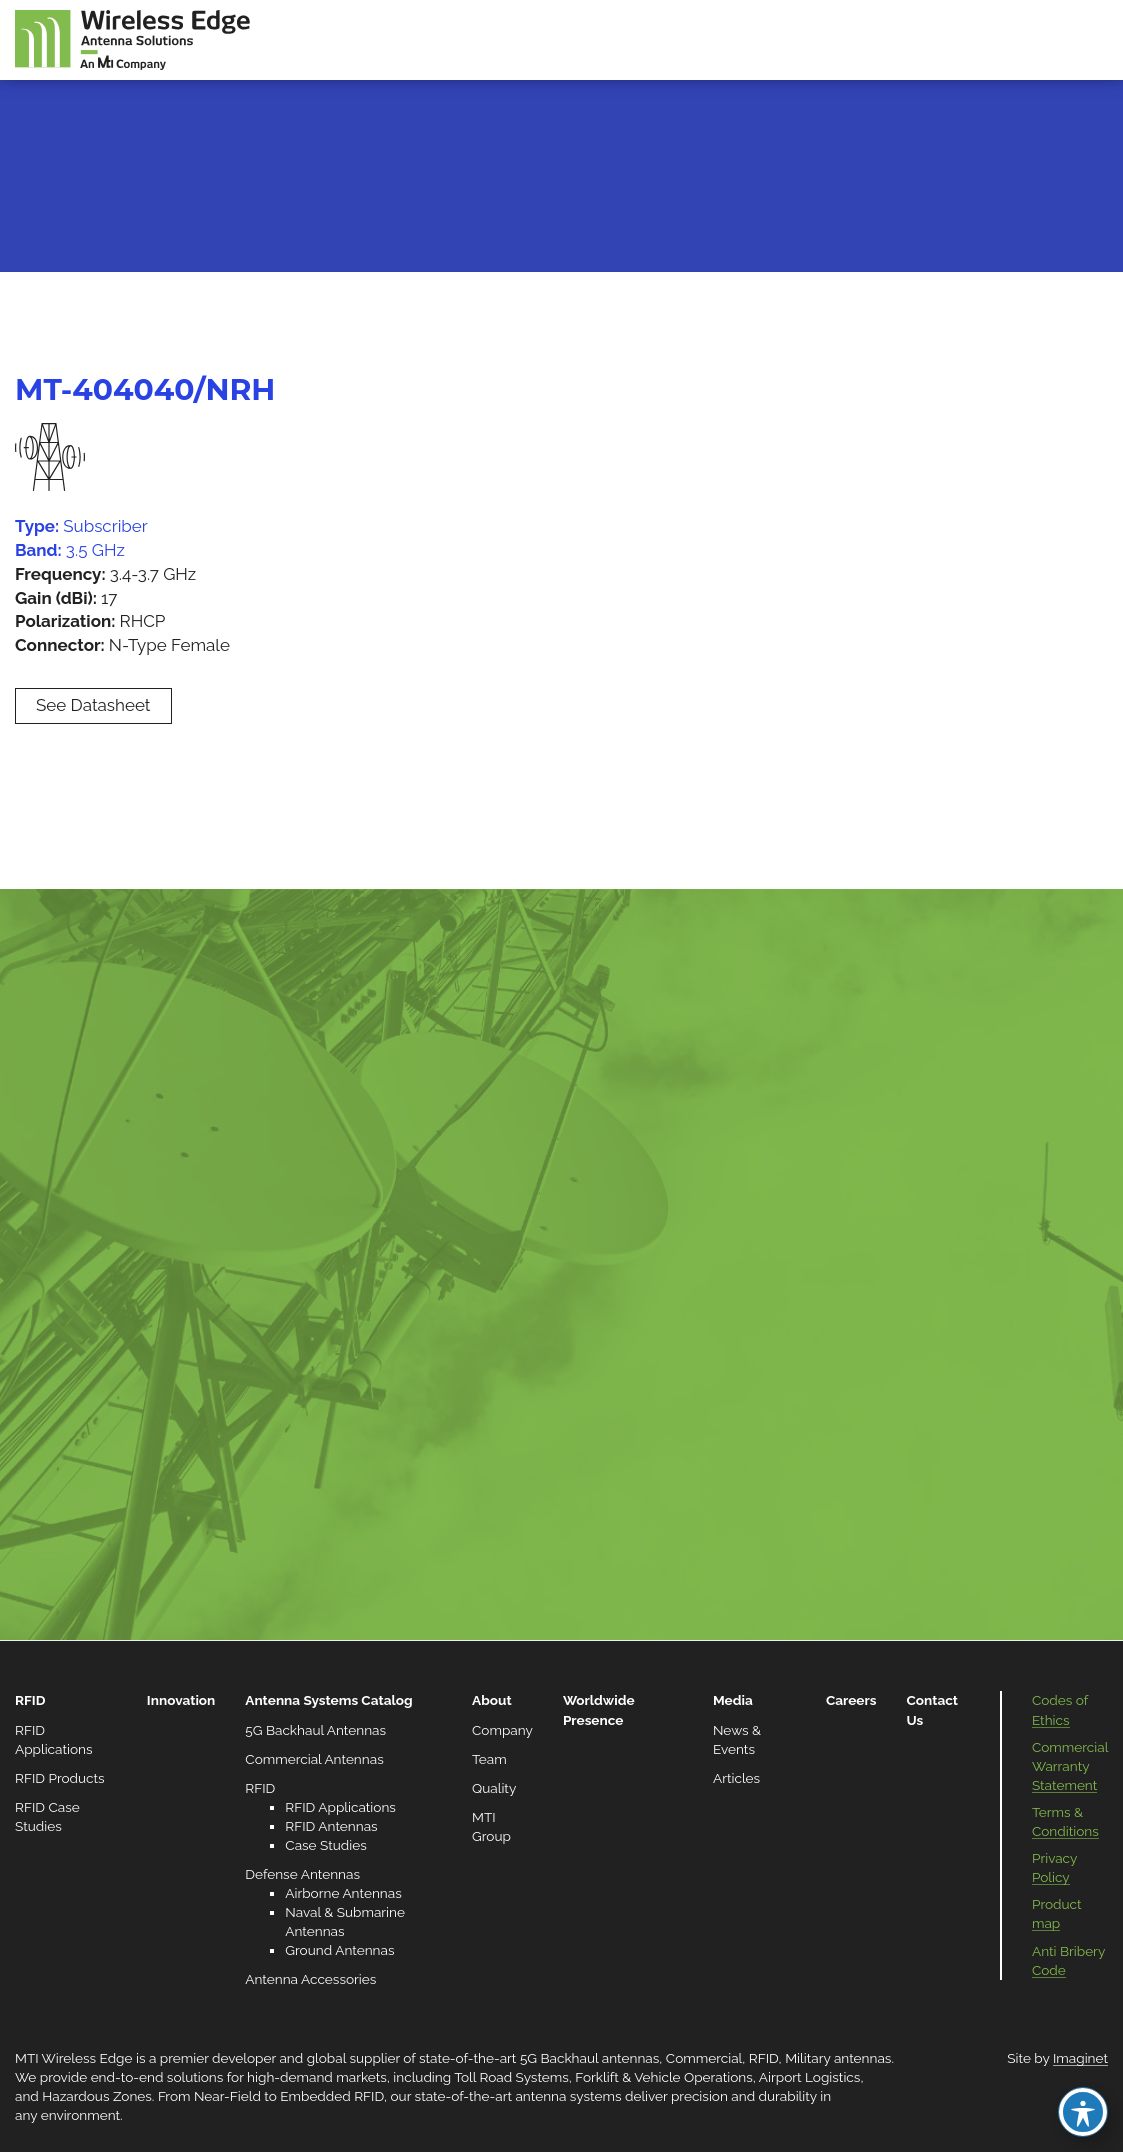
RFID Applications (340, 1807)
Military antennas (838, 2058)
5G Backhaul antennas (589, 2058)
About (492, 1700)
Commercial (704, 2058)
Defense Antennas (302, 1874)
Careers (851, 1700)
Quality (494, 1788)
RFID (30, 1700)
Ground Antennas (339, 1950)
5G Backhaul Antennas (315, 1730)
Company (502, 1730)
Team (489, 1759)
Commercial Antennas (314, 1759)
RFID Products (60, 1778)
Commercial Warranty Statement (1070, 1766)
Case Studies (325, 1845)
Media (733, 1700)
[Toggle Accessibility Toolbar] (1083, 2112)
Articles (736, 1778)
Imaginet (1080, 2058)
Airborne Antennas (343, 1893)
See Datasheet (93, 705)
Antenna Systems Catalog (328, 1700)
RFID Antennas (331, 1826)
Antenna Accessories (310, 1979)
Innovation (181, 1700)
